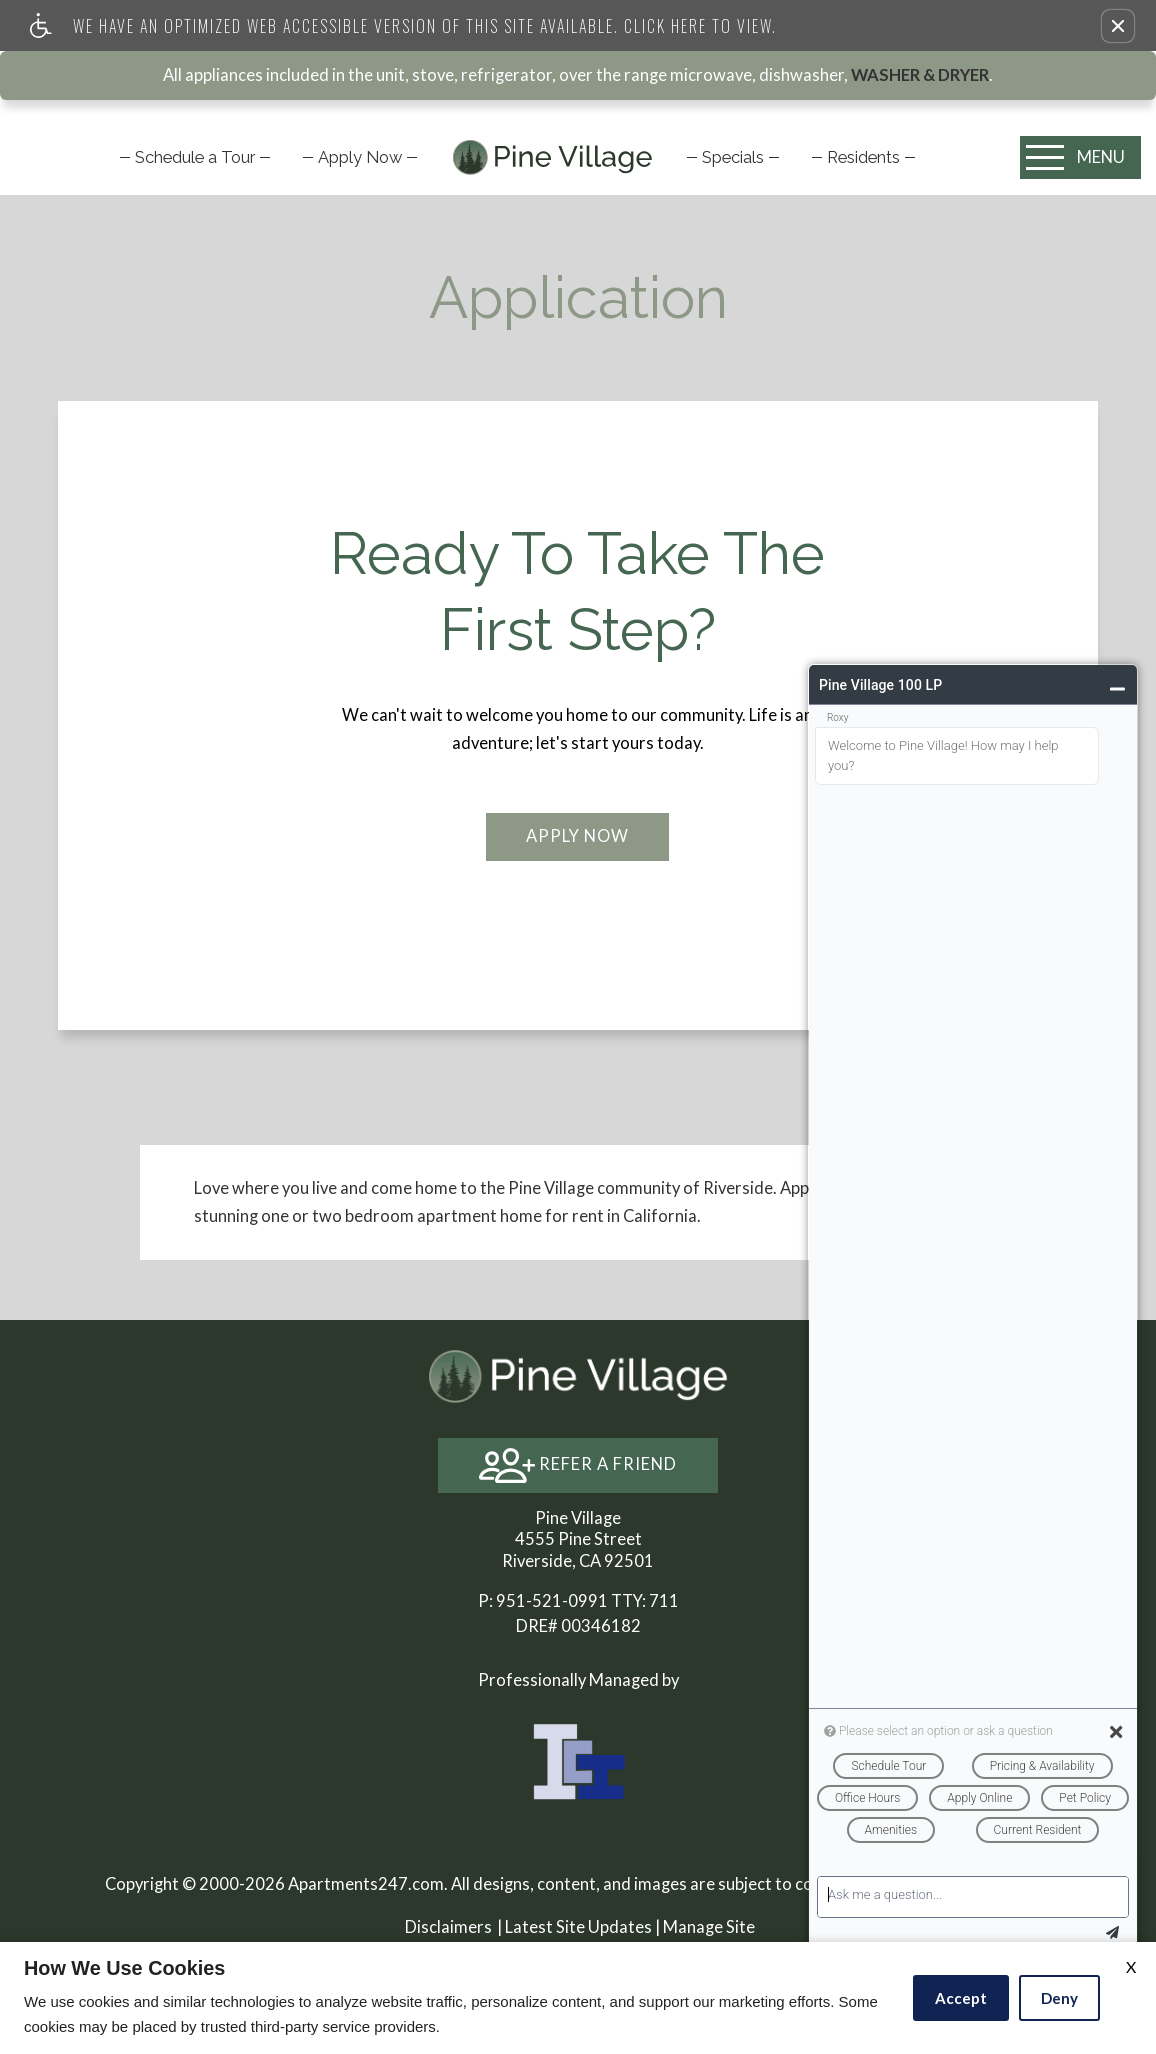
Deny (1059, 1998)
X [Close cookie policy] (1131, 1966)
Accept (961, 1998)
